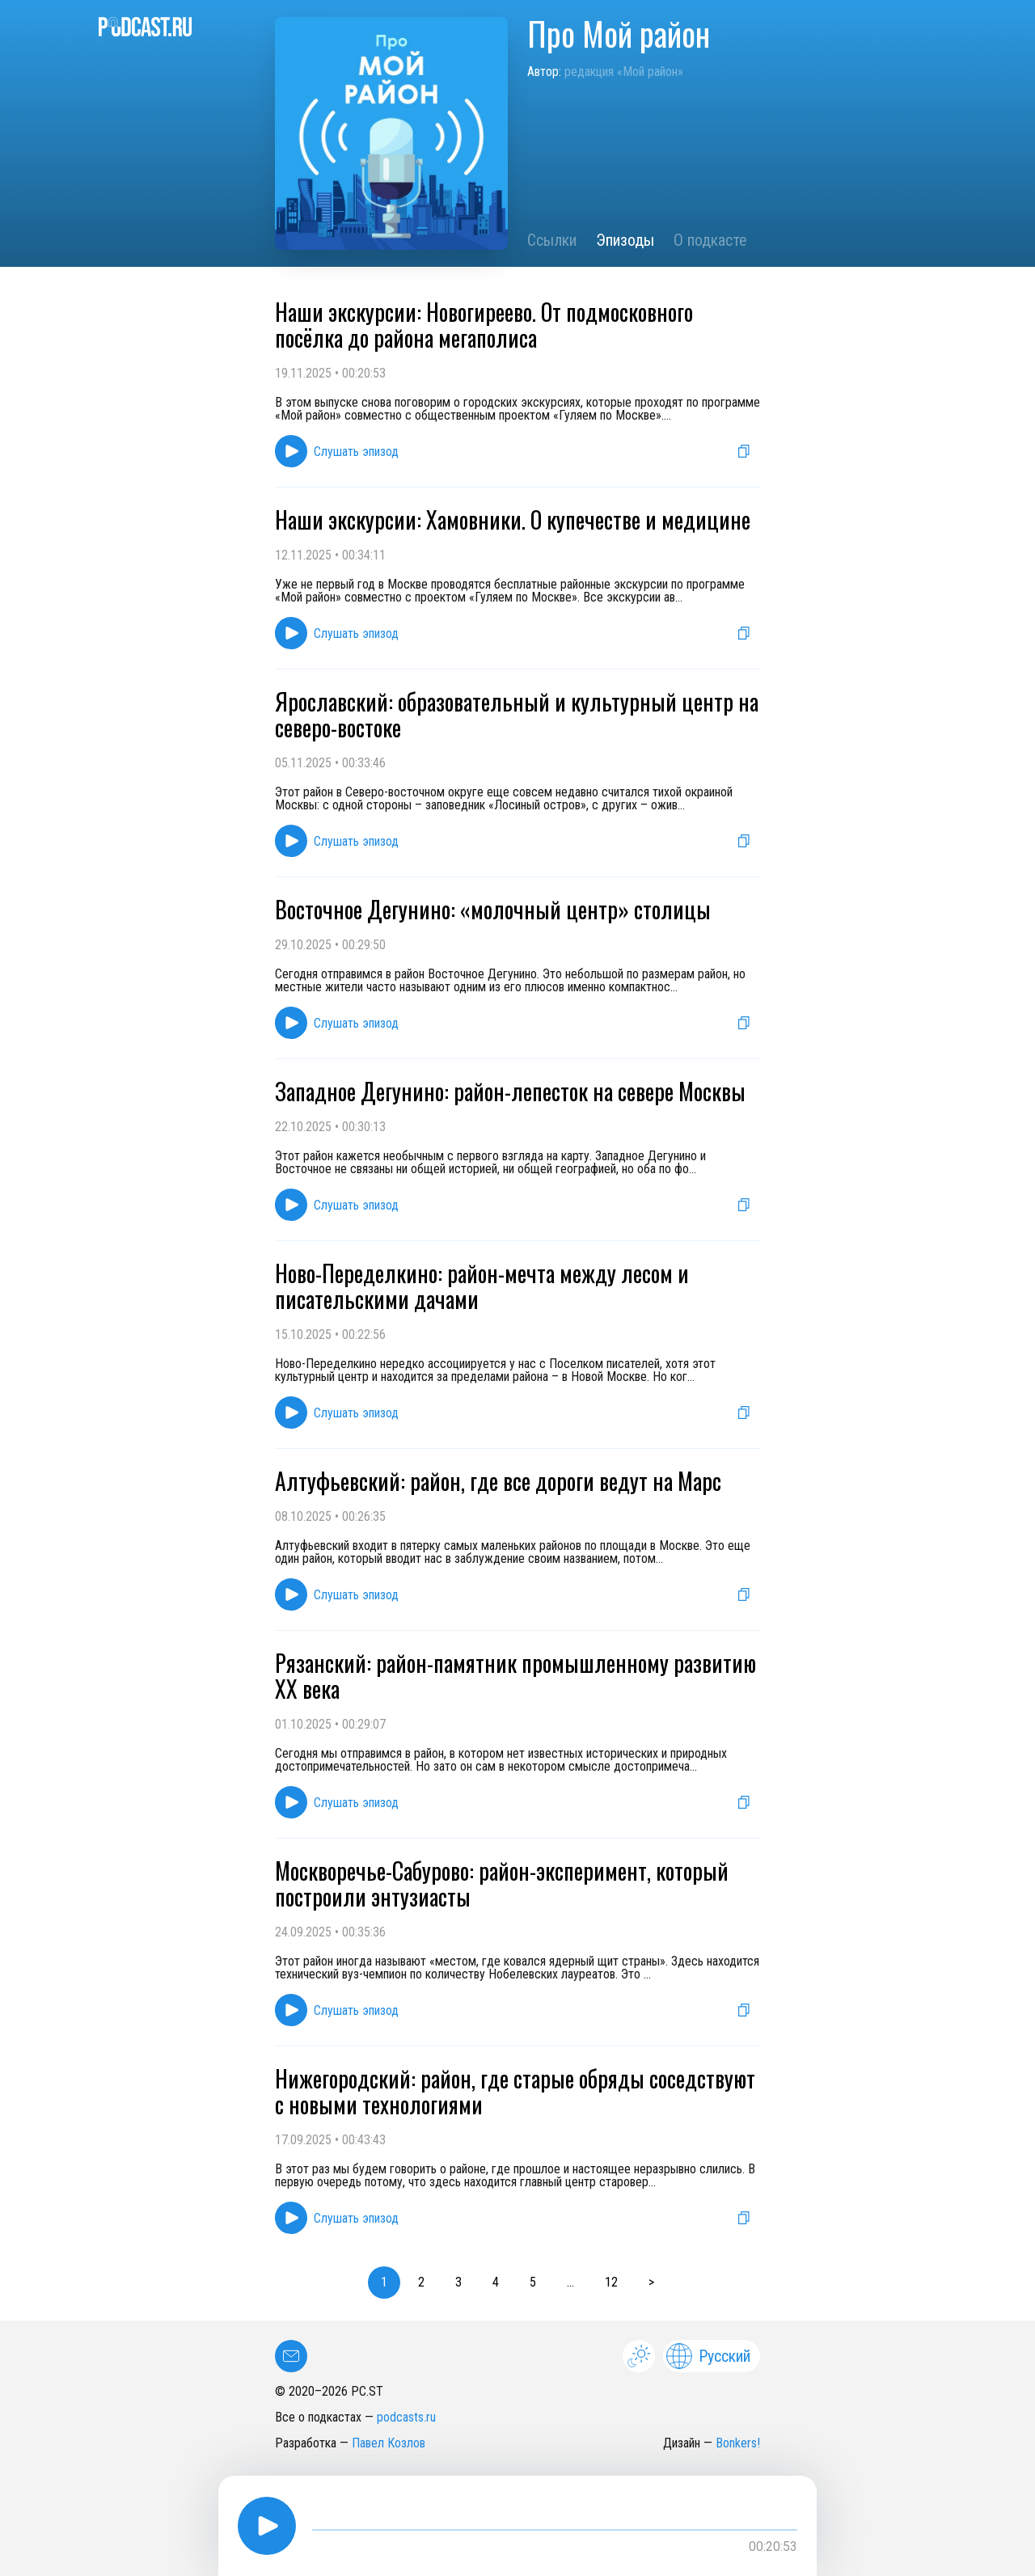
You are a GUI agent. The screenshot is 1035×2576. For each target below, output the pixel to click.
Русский (708, 2356)
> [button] (651, 2282)
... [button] (570, 2282)
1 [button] (384, 2282)
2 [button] (421, 2282)
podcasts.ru (406, 2417)
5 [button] (533, 2282)
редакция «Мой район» (623, 71)
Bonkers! (738, 2443)
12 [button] (611, 2282)
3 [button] (458, 2282)
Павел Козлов (388, 2443)
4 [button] (495, 2282)
